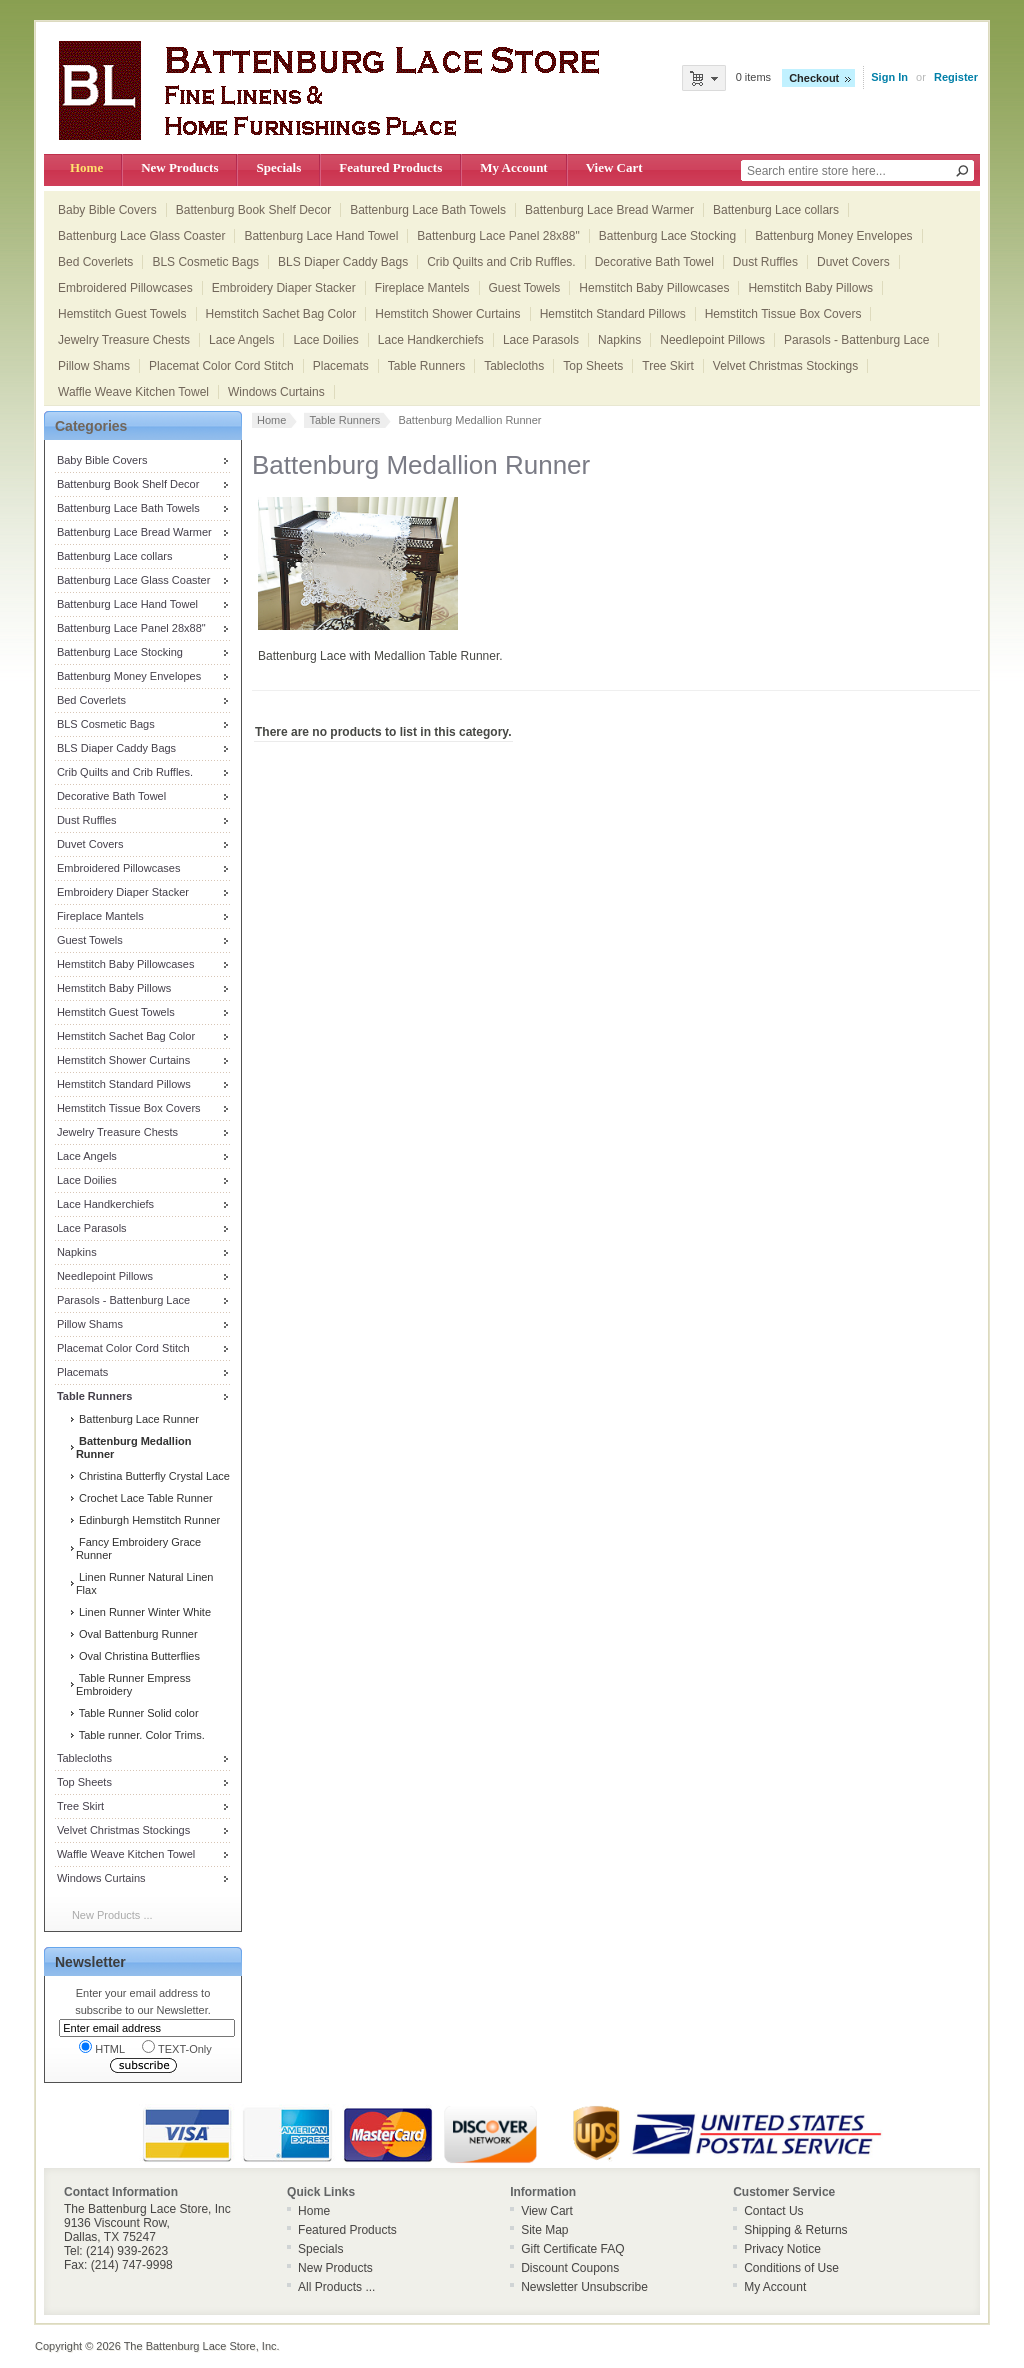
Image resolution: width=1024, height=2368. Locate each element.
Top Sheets (593, 366)
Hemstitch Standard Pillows (613, 314)
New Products (179, 167)
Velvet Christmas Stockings (785, 366)
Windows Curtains (276, 392)
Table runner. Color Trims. (140, 1735)
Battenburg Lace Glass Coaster (141, 236)
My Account (513, 167)
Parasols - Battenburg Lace (856, 340)
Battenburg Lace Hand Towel (321, 236)
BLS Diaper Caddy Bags (343, 262)
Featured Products (390, 167)
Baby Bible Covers (107, 210)
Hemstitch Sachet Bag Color (281, 314)
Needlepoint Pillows (712, 340)
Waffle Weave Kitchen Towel (133, 392)
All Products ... (336, 2287)
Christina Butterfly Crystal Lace (153, 1476)
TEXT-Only (177, 2047)
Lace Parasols (541, 340)
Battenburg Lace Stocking (667, 236)
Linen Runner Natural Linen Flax (145, 1583)
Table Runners (426, 366)
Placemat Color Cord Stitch (221, 366)
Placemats (341, 366)
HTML (102, 2047)
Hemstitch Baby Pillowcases (654, 288)
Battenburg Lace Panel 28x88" (498, 236)
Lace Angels (241, 340)
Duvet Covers (853, 262)
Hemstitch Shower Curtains (447, 314)
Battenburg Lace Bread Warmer (609, 210)
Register (956, 77)
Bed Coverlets (95, 262)
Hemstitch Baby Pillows (810, 288)
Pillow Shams (94, 366)
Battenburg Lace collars (776, 210)
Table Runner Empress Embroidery (133, 1684)
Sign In (889, 77)
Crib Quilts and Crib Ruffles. (501, 262)
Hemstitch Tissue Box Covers (783, 314)
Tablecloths (514, 366)
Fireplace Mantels (422, 288)
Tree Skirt (668, 366)
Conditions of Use (791, 2268)
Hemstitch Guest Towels (122, 314)
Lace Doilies (325, 340)
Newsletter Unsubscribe (584, 2287)
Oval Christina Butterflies (138, 1656)
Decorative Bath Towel (654, 262)
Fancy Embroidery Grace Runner (138, 1548)
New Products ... (112, 1915)
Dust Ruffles (765, 262)
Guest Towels (525, 288)
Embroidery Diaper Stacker (284, 288)
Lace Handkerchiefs (431, 340)
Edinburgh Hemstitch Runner (148, 1520)
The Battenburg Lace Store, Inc (200, 2346)
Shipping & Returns (795, 2230)
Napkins (619, 340)
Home (86, 167)
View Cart (614, 167)
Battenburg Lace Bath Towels (428, 210)
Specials (278, 167)
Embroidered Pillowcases (125, 288)
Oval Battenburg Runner (137, 1634)
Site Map (544, 2230)
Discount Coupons (570, 2268)
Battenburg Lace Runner (137, 1419)
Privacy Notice (782, 2249)
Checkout (814, 78)
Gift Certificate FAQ (572, 2249)
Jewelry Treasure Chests (124, 340)
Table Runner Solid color (137, 1713)
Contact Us (773, 2211)
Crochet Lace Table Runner (144, 1498)
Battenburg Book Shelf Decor (253, 210)
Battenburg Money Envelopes (833, 236)
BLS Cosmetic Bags (205, 262)
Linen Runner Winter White (143, 1612)
